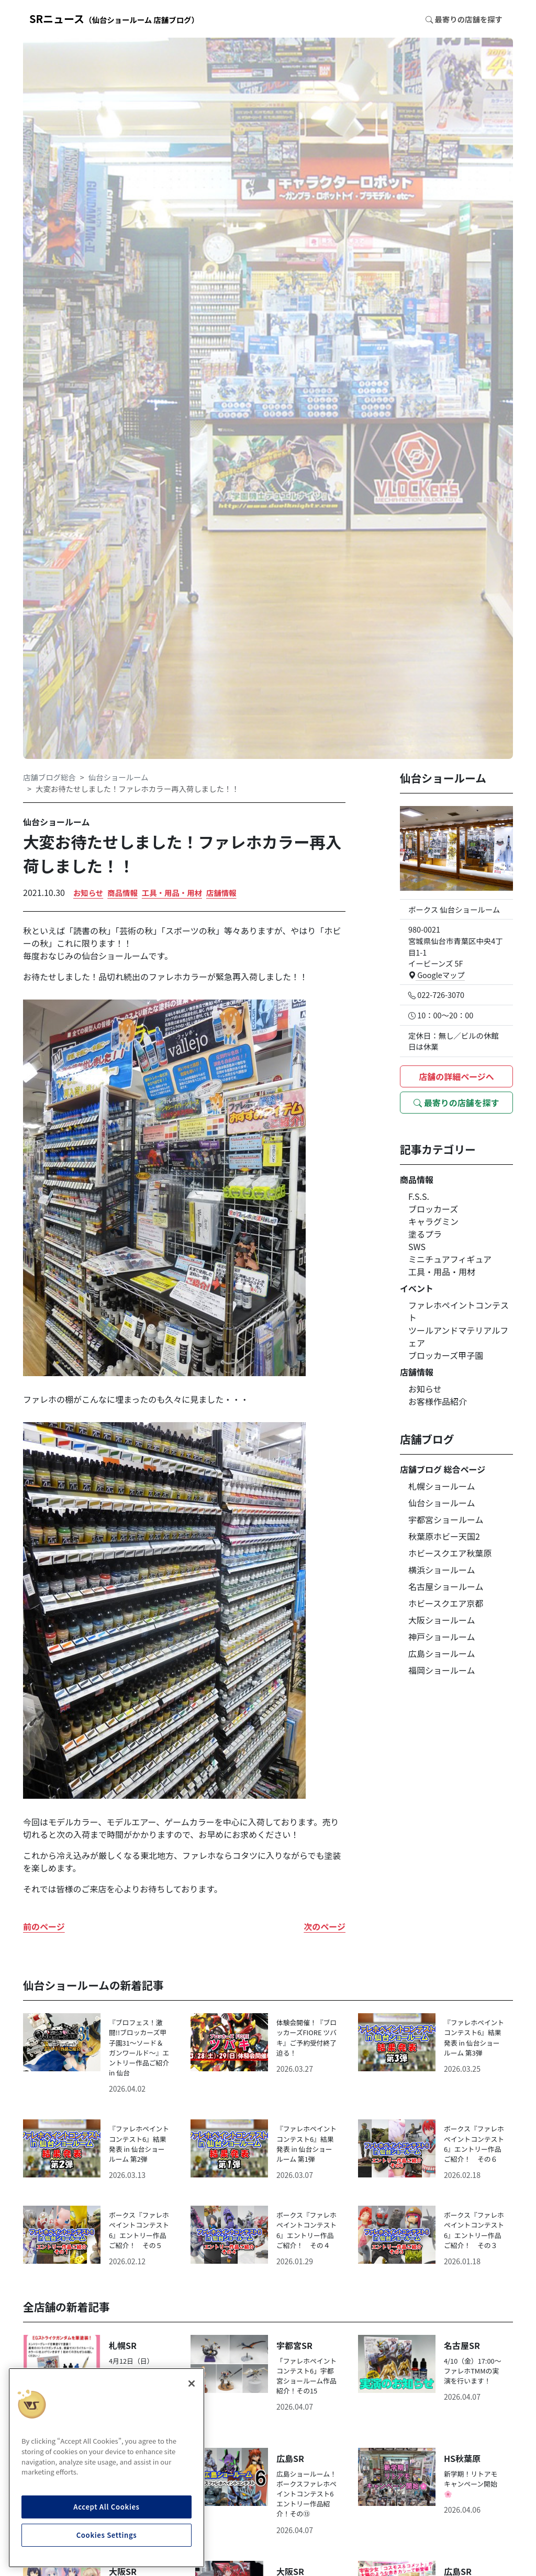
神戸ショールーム (441, 1636)
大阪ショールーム (441, 1620)
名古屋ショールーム (446, 1586)
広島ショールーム (441, 1653)
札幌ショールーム (441, 1486)
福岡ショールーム (441, 1670)
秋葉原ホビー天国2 (444, 1536)
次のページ (324, 1926)
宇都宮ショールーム (446, 1519)
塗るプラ (425, 1234)
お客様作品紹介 (437, 1401)
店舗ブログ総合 (49, 776)
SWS (417, 1246)
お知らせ (88, 892)
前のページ (44, 1926)
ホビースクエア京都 (445, 1603)
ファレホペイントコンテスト (458, 1311)
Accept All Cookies (106, 2507)
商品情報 (122, 892)
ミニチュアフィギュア (450, 1259)
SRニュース (114, 18)
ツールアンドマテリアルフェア (458, 1336)
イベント (416, 1288)
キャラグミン (433, 1221)
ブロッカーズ (433, 1208)
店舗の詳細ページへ (456, 1076)
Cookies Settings (106, 2535)
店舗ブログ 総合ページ (442, 1469)
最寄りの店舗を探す (456, 1102)
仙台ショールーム (118, 776)
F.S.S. (418, 1196)
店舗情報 (221, 892)
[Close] (191, 2383)
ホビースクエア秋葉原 (450, 1553)
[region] (106, 2468)
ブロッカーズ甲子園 (445, 1355)
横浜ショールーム (441, 1569)
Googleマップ (436, 974)
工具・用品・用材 (172, 892)
